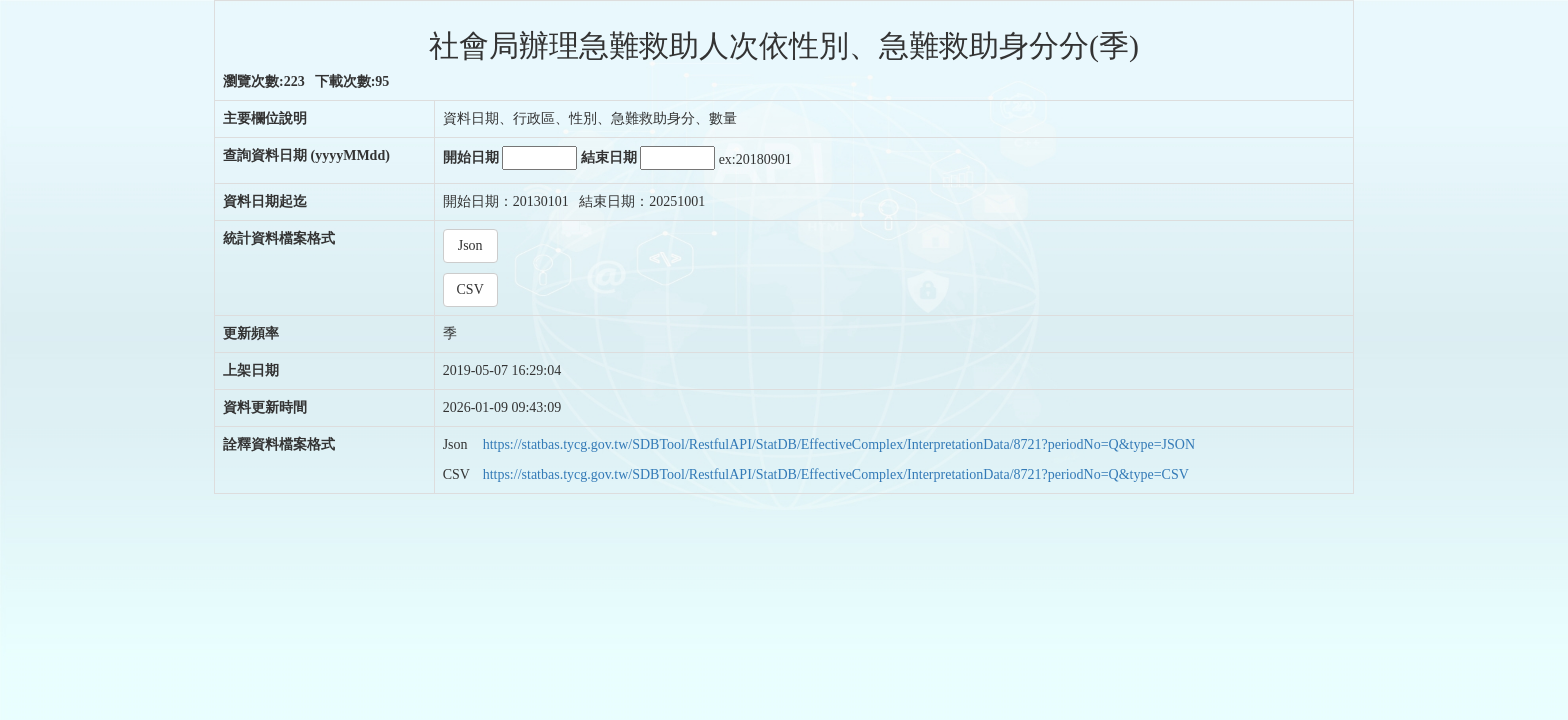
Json (470, 245)
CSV (470, 289)
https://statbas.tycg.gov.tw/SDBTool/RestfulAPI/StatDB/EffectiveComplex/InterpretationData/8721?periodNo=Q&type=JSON (839, 444)
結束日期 (648, 158)
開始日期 (510, 158)
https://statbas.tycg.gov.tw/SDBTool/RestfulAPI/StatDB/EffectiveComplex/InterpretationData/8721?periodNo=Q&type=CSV (836, 474)
